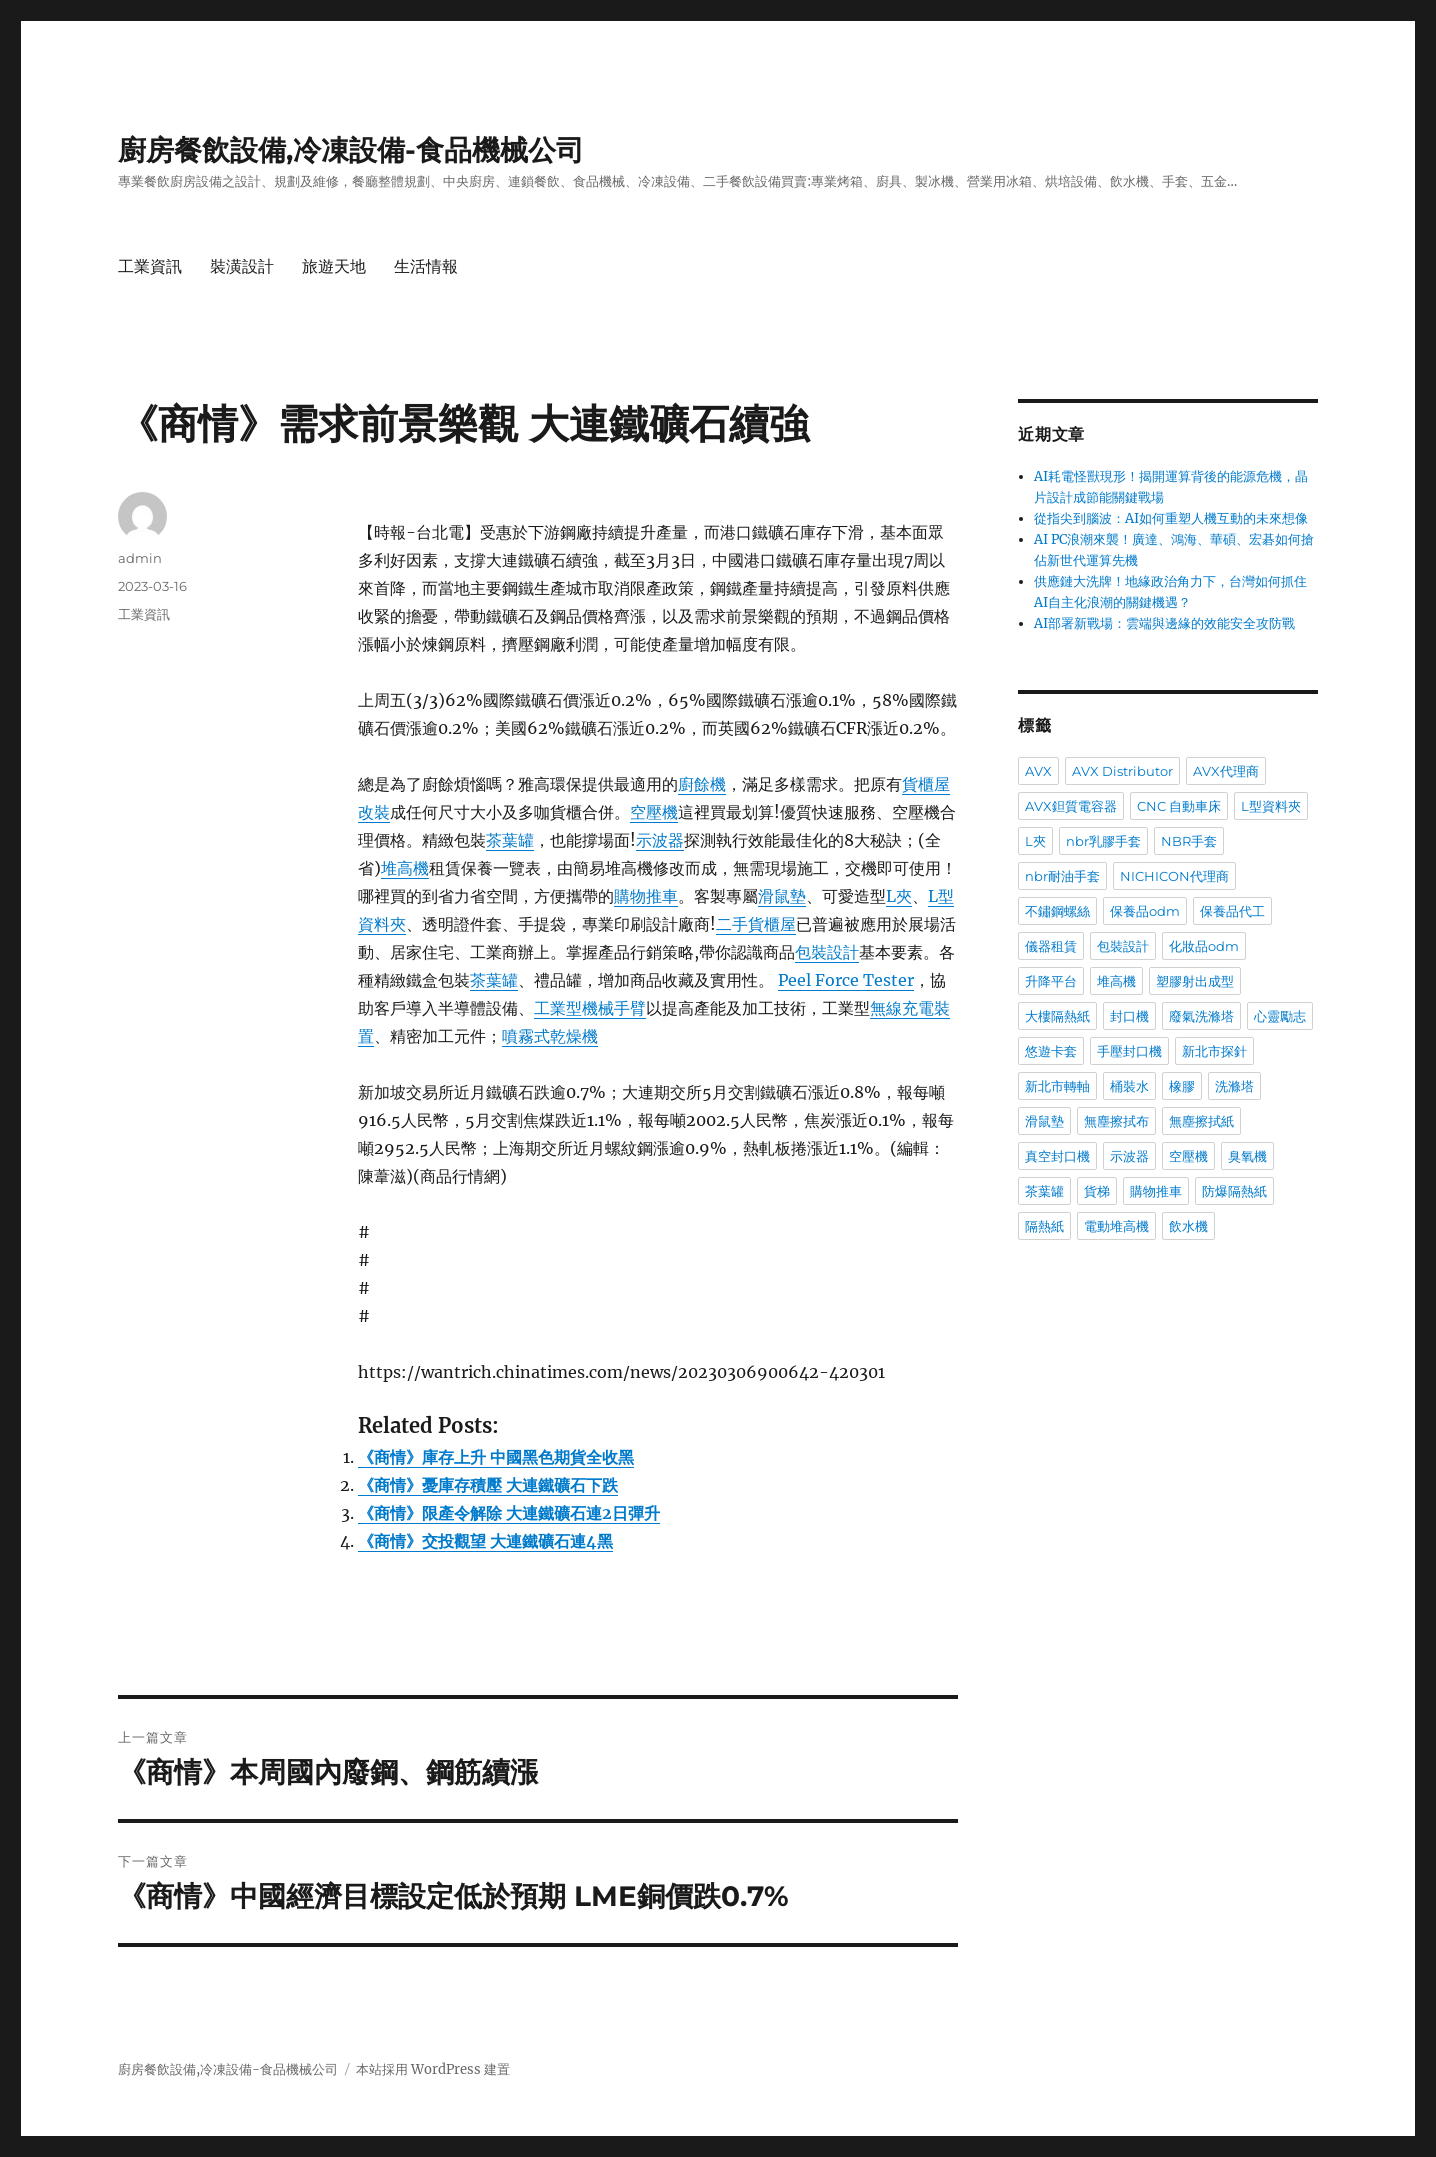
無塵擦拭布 (1116, 1121)
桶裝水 (1129, 1086)
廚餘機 (702, 784)
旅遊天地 (334, 266)
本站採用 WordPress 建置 (433, 2069)
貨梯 (1097, 1191)
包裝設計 (827, 952)
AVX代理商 (1226, 771)
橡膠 (1182, 1086)
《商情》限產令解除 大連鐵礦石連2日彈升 (509, 1513)
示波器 (660, 840)
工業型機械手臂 (590, 1008)
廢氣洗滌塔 (1201, 1016)
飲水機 (1188, 1226)
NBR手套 (1189, 841)
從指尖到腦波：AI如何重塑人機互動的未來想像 (1171, 518)
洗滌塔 (1234, 1086)
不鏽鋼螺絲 (1057, 911)
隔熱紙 (1044, 1226)
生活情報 (426, 266)
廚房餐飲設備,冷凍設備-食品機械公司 (351, 150)
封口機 (1129, 1016)
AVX (1038, 771)
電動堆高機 (1116, 1226)
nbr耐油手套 (1062, 876)
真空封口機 (1057, 1156)
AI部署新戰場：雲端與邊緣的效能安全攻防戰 (1164, 623)
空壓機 (654, 812)
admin (140, 558)
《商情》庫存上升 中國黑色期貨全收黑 (496, 1457)
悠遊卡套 (1051, 1051)
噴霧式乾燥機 (550, 1036)
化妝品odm (1204, 946)
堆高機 (405, 868)
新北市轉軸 (1057, 1086)
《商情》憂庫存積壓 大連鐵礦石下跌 (488, 1485)
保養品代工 (1232, 911)
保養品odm (1145, 911)
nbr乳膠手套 (1103, 841)
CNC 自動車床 (1179, 806)
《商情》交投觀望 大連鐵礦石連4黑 (485, 1541)
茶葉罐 (510, 840)
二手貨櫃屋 (756, 924)
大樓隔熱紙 (1057, 1016)
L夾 (899, 896)
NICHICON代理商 (1174, 876)
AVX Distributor (1122, 771)
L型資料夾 (1271, 806)
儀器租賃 (1051, 946)
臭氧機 (1247, 1156)
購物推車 (646, 896)
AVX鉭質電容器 (1071, 806)
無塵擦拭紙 (1201, 1121)
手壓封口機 (1129, 1051)
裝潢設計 (242, 266)
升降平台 (1051, 981)
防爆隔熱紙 (1234, 1191)
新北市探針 (1214, 1051)
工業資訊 (150, 266)
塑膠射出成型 (1195, 981)
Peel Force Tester (846, 980)
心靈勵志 (1280, 1016)
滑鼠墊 (782, 896)
